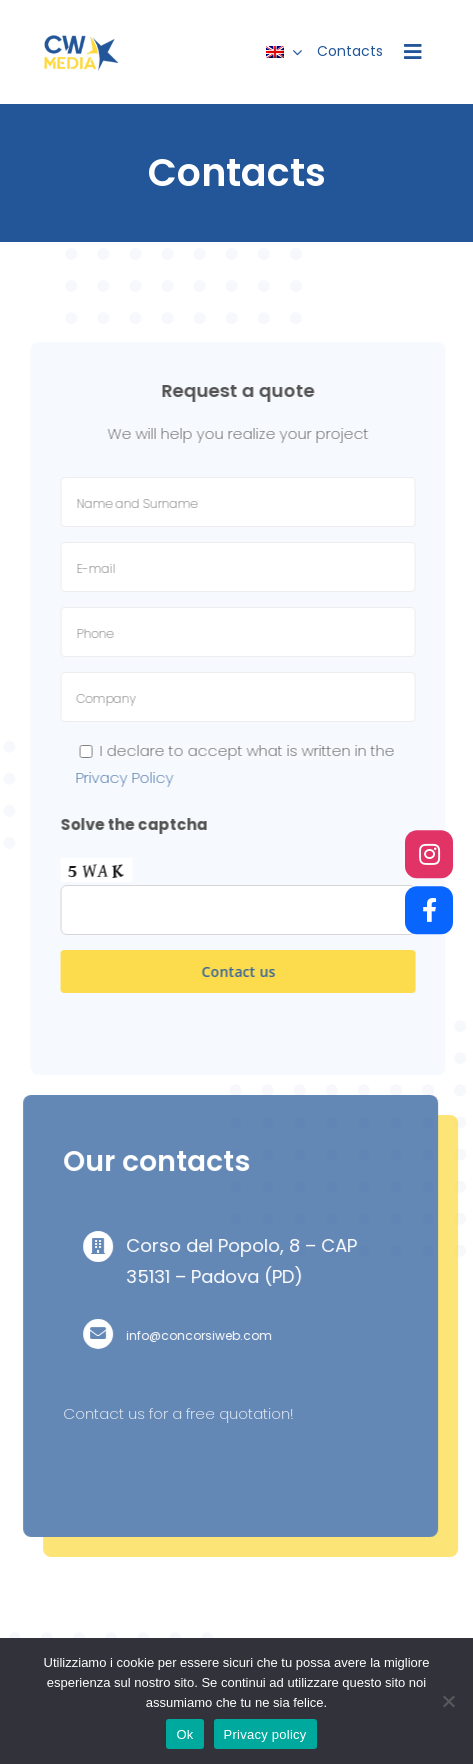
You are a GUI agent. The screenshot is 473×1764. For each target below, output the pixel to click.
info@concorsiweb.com (195, 1335)
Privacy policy (265, 1734)
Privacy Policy (126, 777)
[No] (448, 1701)
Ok (184, 1734)
